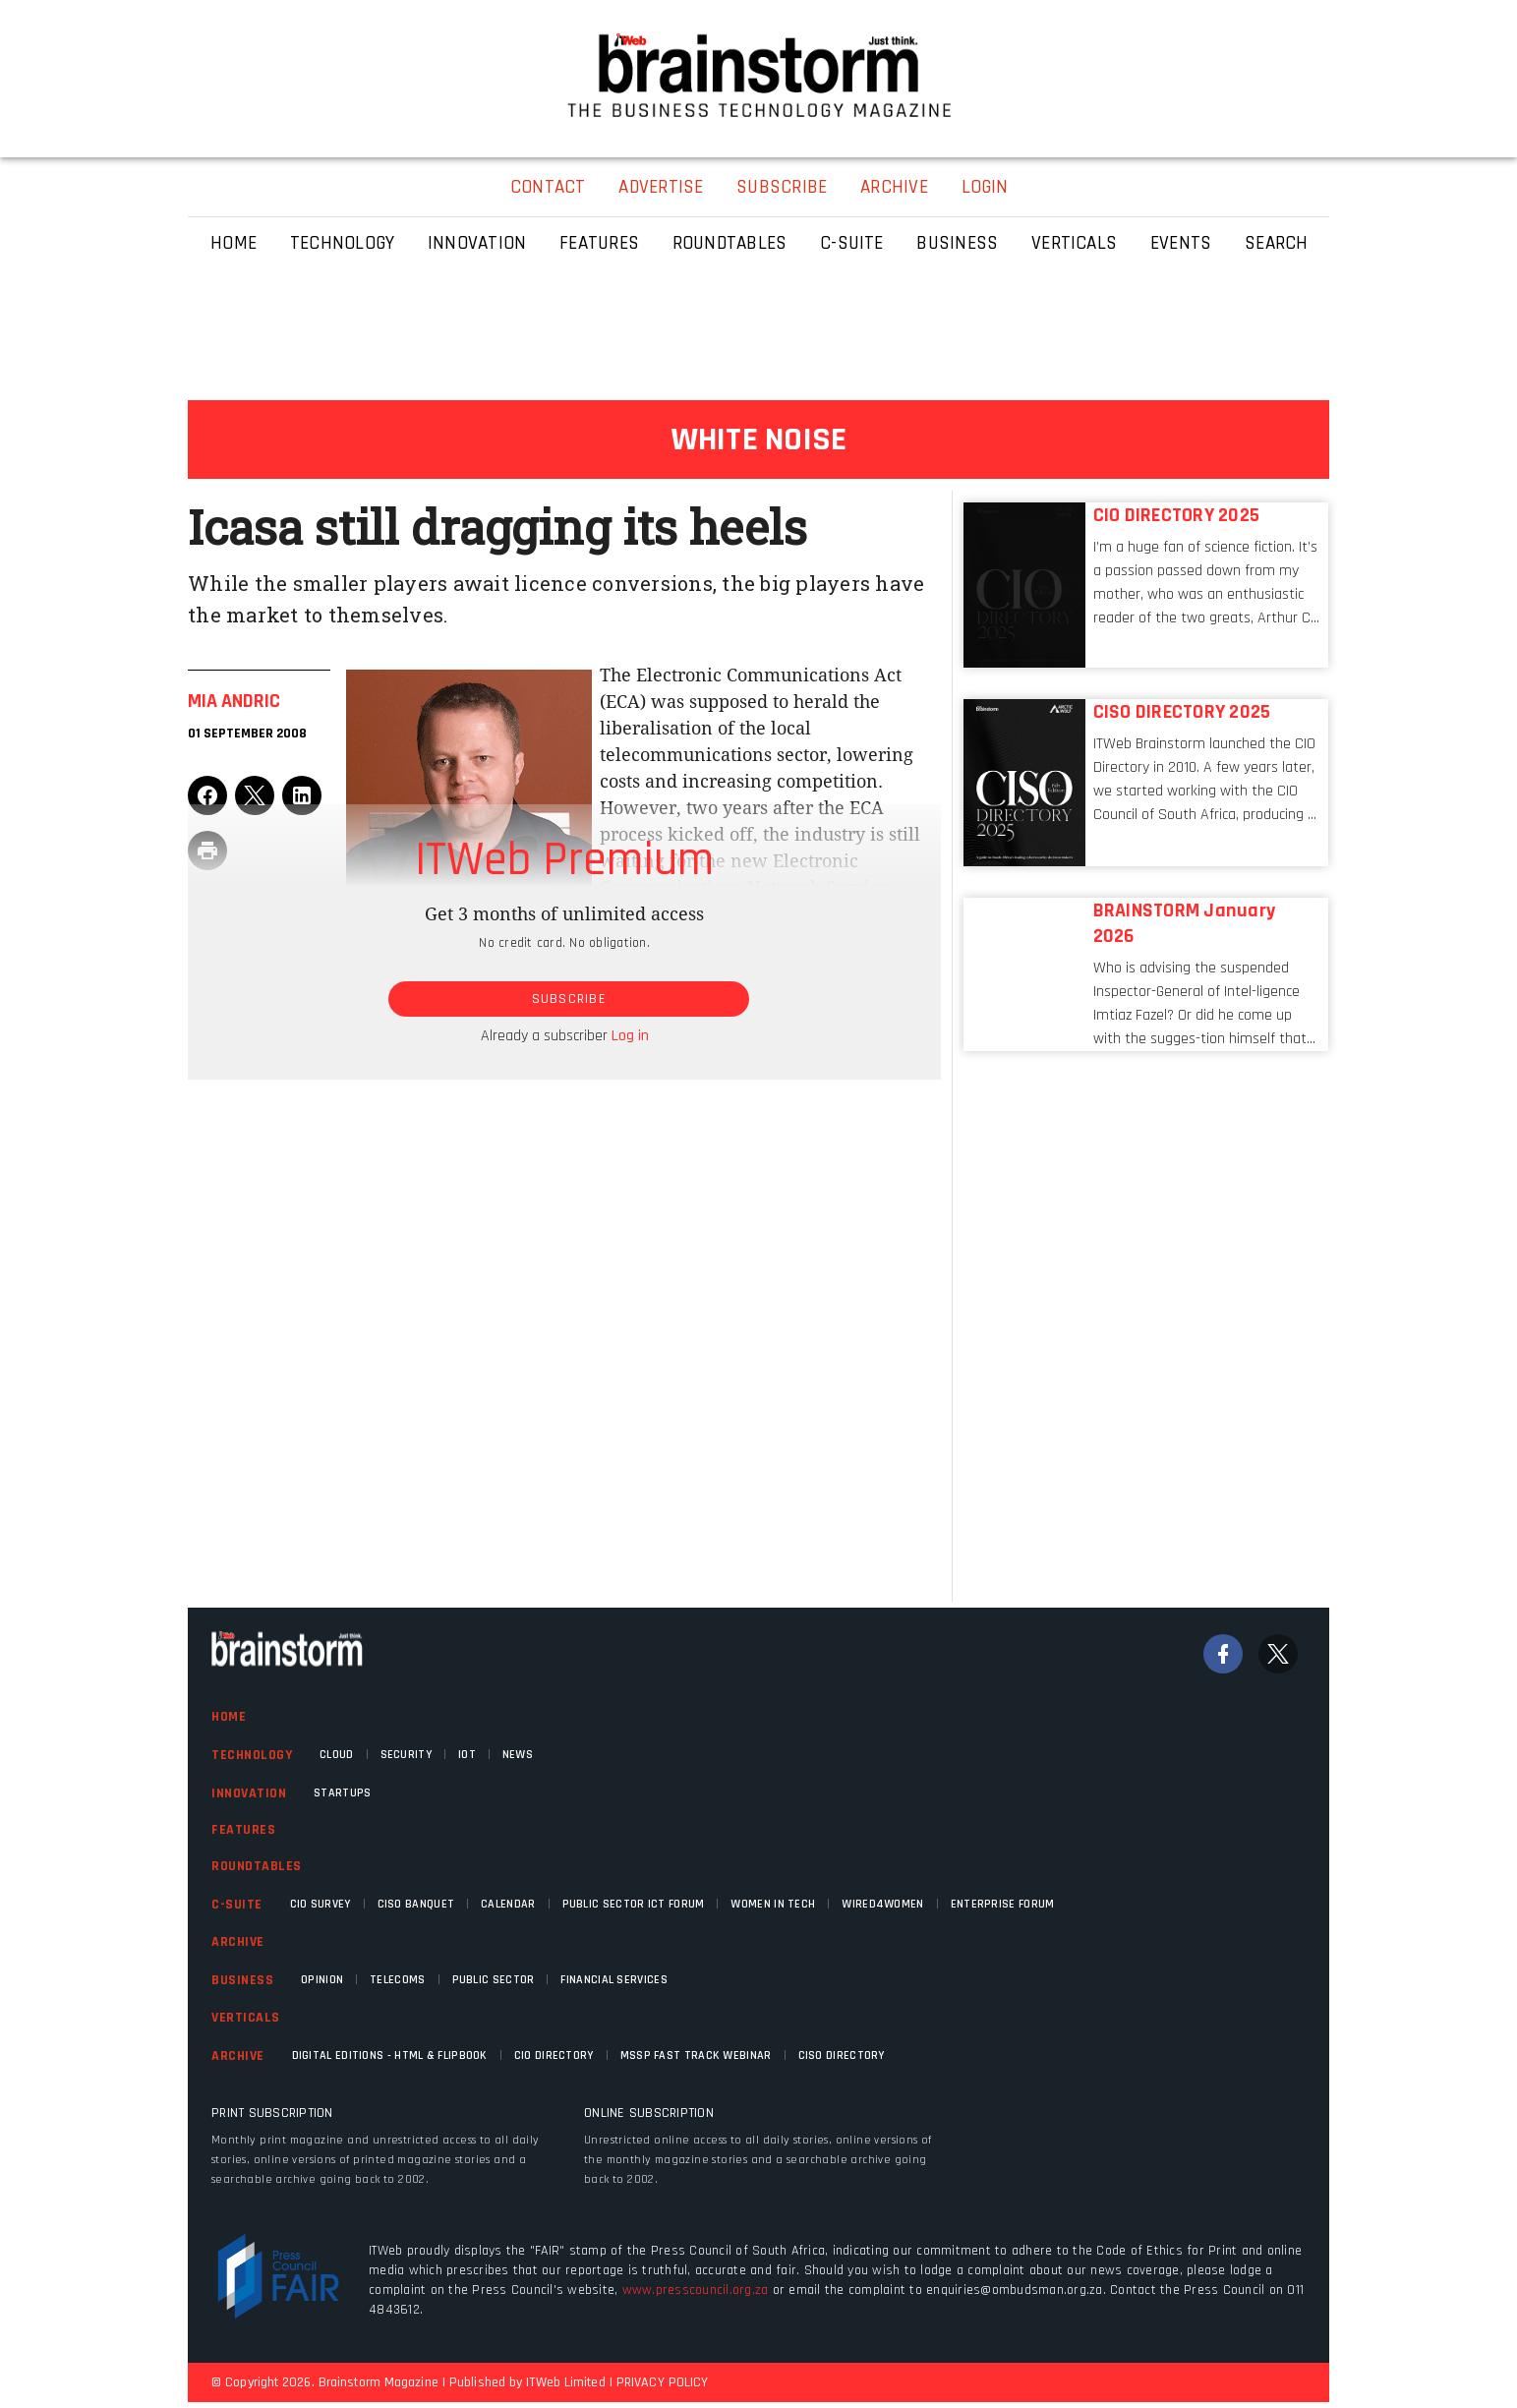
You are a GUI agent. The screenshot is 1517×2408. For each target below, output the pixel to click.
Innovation (248, 1793)
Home (228, 1717)
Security (406, 1754)
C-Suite (237, 1904)
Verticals (245, 2017)
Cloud (337, 1754)
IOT (467, 1754)
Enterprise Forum (1003, 1904)
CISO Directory (841, 2055)
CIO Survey (320, 1904)
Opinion (322, 1979)
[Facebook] (1223, 1654)
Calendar (508, 1904)
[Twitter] (1278, 1654)
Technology (251, 1755)
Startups (342, 1793)
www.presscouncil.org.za (695, 2290)
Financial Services (613, 1979)
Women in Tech (772, 1904)
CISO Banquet (416, 1904)
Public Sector (493, 1979)
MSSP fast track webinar (696, 2055)
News (517, 1754)
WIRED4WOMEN (882, 1904)
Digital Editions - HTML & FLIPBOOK (390, 2055)
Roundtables (256, 1866)
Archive (237, 1942)
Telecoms (397, 1979)
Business (242, 1980)
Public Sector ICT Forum (633, 1904)
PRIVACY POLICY (662, 2382)
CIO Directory (554, 2055)
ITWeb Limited (565, 2382)
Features (243, 1830)
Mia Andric (234, 701)
